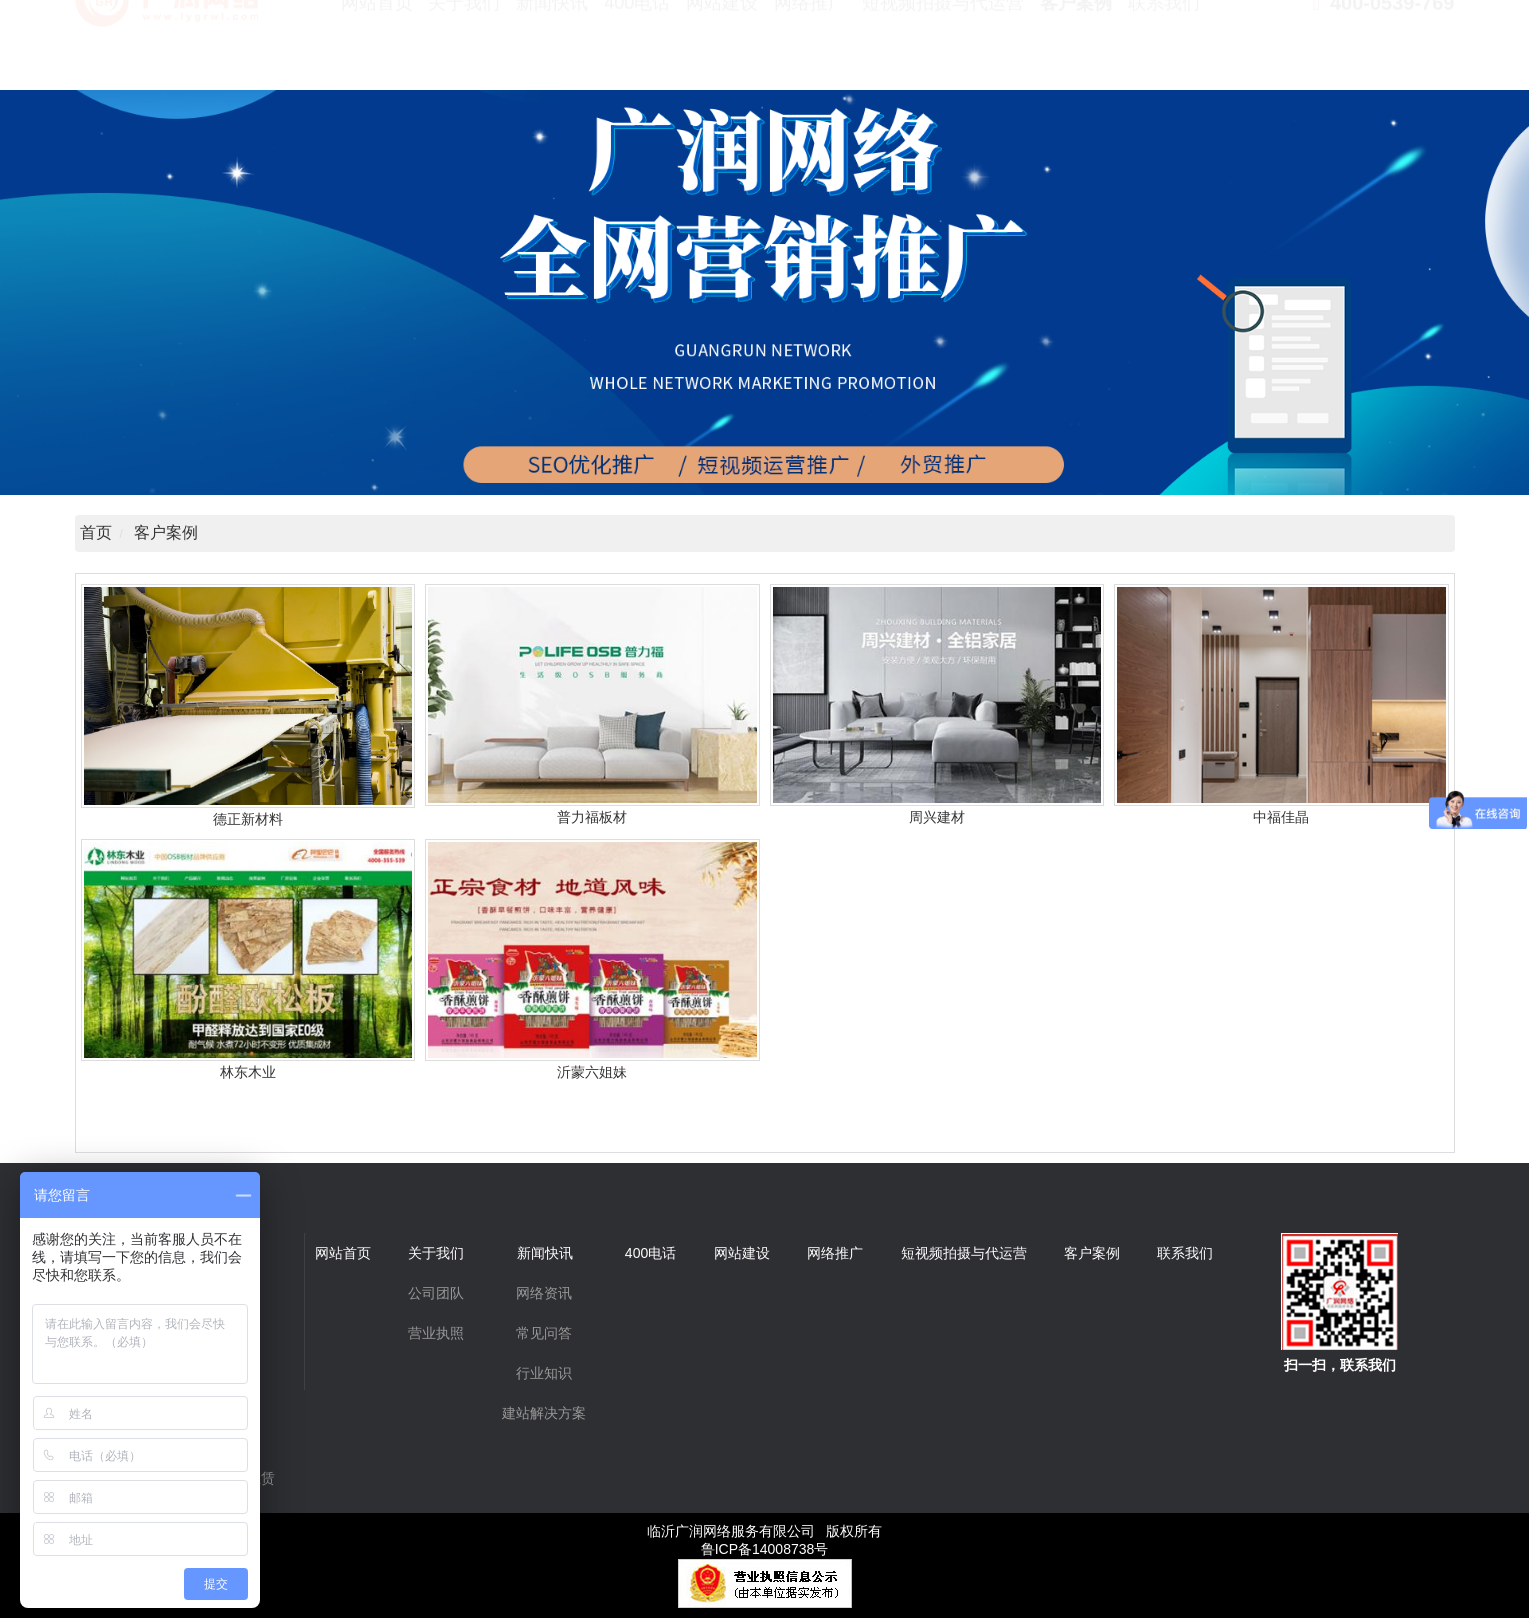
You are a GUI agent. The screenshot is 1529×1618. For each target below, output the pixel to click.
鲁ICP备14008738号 (765, 1549)
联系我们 (1164, 50)
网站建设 (722, 50)
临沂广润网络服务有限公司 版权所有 (765, 1531)
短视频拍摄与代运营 (943, 50)
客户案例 (1076, 50)
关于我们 (464, 50)
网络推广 (810, 50)
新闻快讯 (552, 50)
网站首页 (377, 50)
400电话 (637, 50)
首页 (96, 532)
